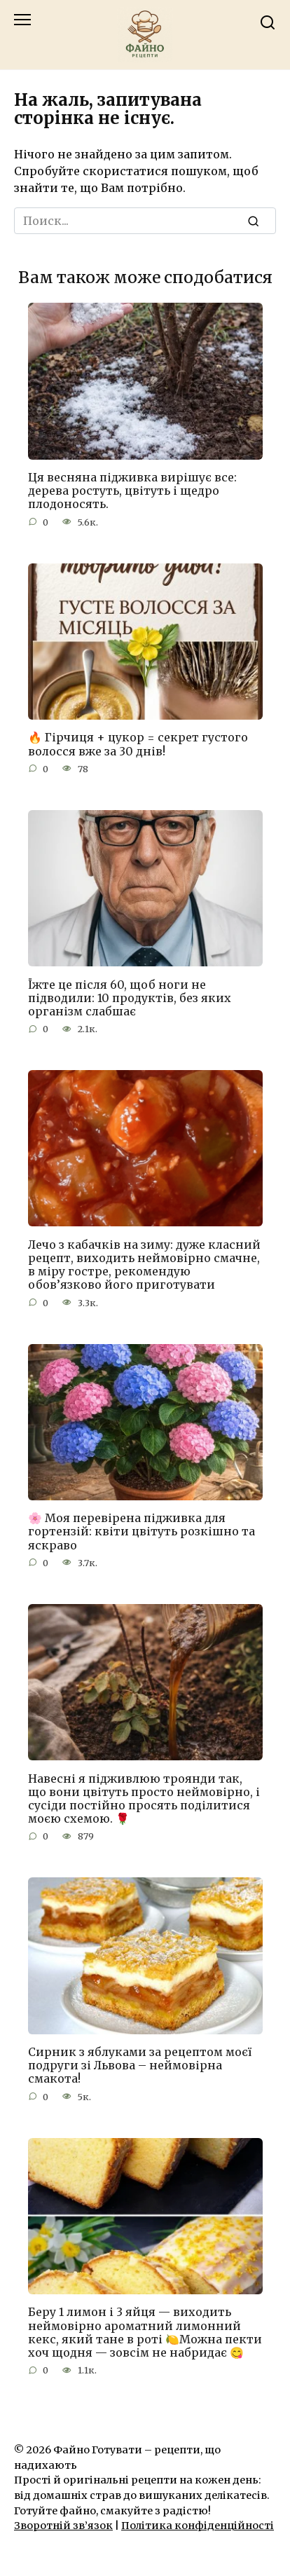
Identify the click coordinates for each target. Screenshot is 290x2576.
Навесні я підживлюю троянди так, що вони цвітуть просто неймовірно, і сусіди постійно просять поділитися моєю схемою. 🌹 (144, 1798)
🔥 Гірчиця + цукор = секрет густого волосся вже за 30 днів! (138, 744)
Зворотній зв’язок (63, 2525)
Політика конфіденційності (197, 2525)
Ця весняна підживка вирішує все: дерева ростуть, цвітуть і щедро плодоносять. (132, 490)
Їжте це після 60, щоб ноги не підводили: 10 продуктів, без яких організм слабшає (129, 997)
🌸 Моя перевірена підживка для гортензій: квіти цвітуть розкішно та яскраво (141, 1531)
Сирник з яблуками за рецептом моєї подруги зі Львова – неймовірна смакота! (139, 2065)
